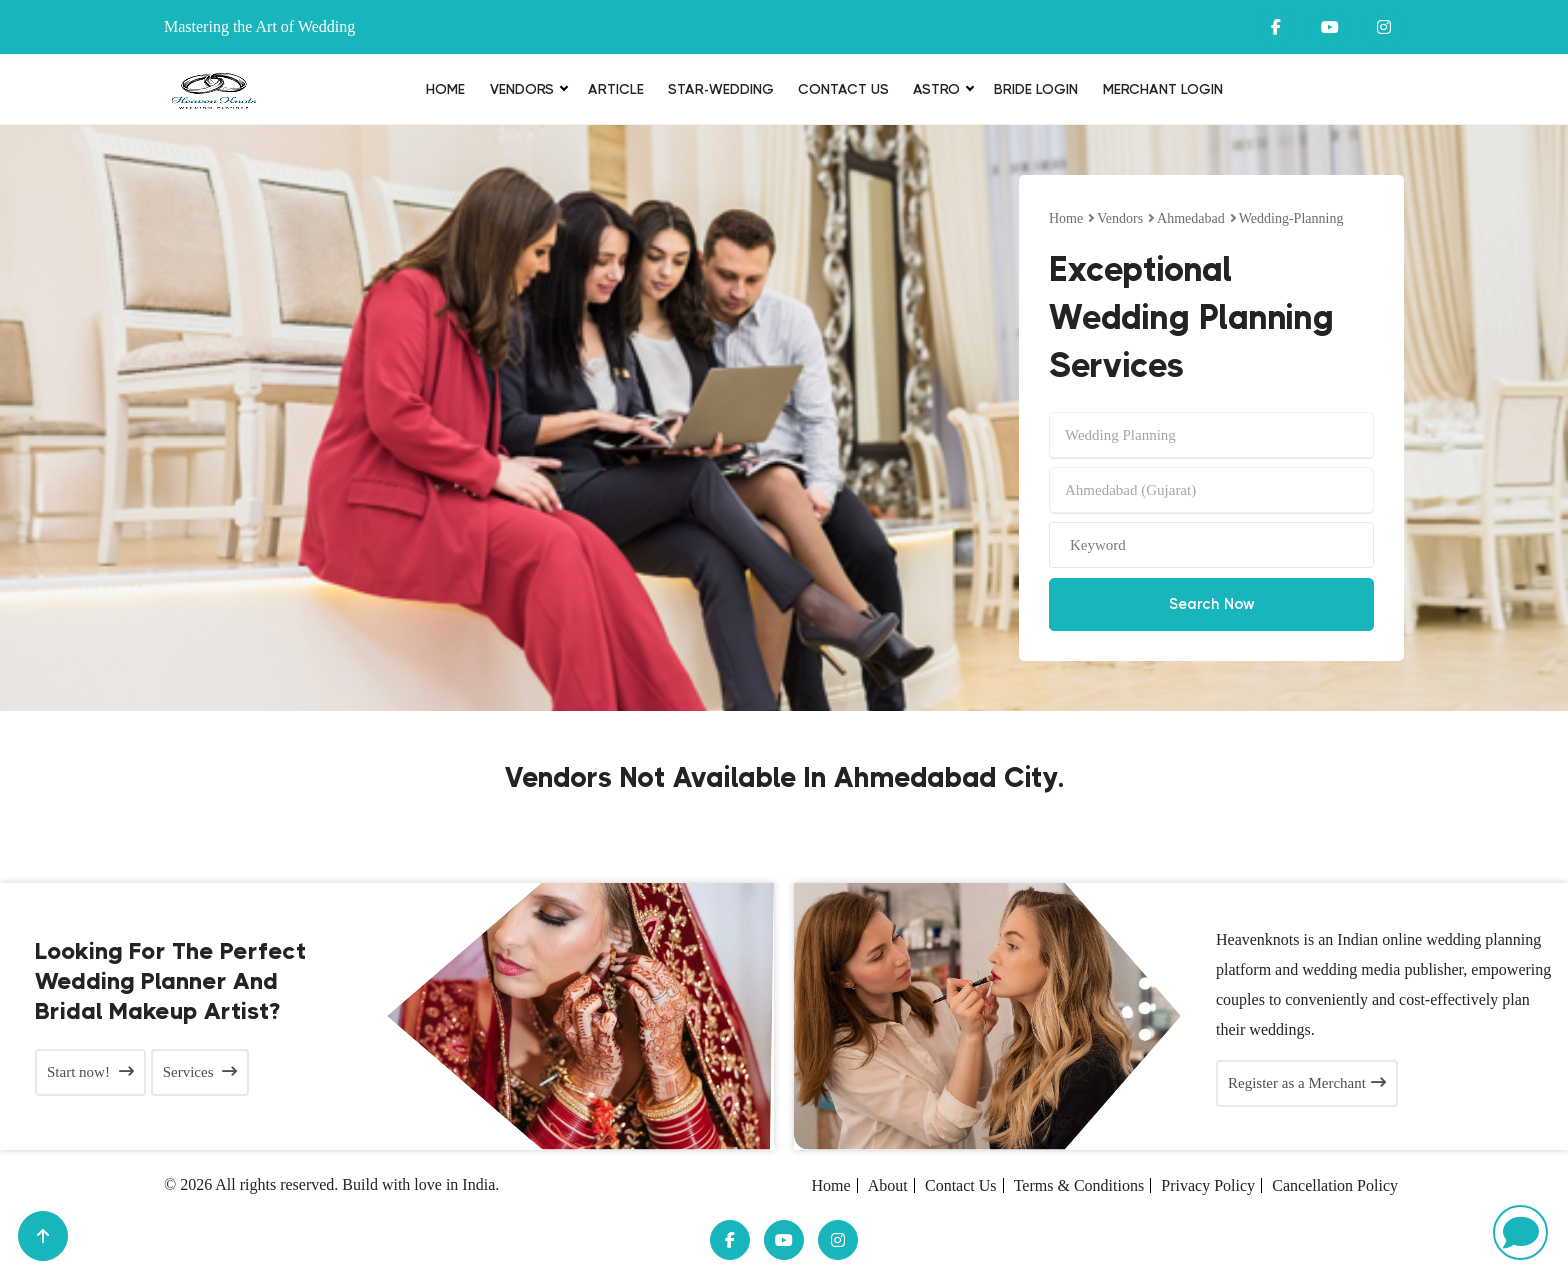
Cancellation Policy (1335, 1185)
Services (200, 1072)
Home (445, 89)
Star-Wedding (721, 89)
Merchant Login (1163, 89)
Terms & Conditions (1079, 1185)
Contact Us (843, 89)
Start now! (90, 1072)
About (888, 1185)
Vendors (522, 89)
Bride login (1036, 89)
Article (616, 89)
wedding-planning (1291, 218)
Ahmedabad (1191, 218)
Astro (936, 89)
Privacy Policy (1208, 1185)
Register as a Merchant (1307, 1083)
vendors (1120, 218)
